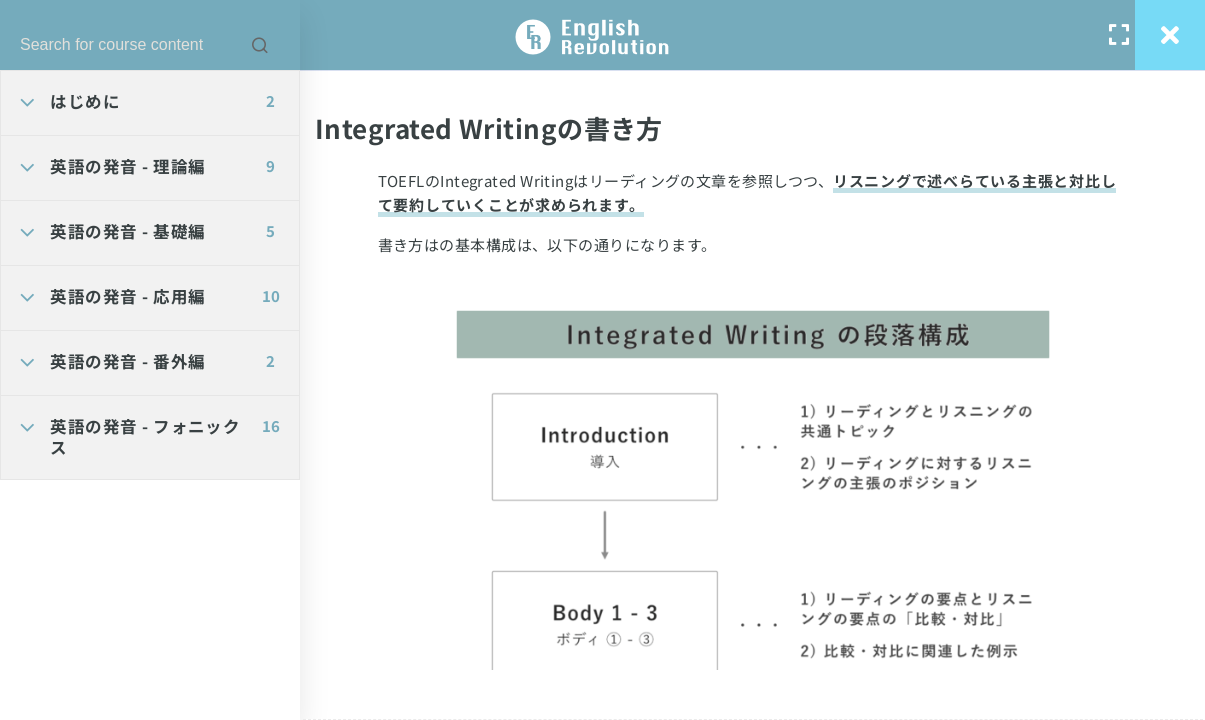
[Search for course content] (260, 45)
